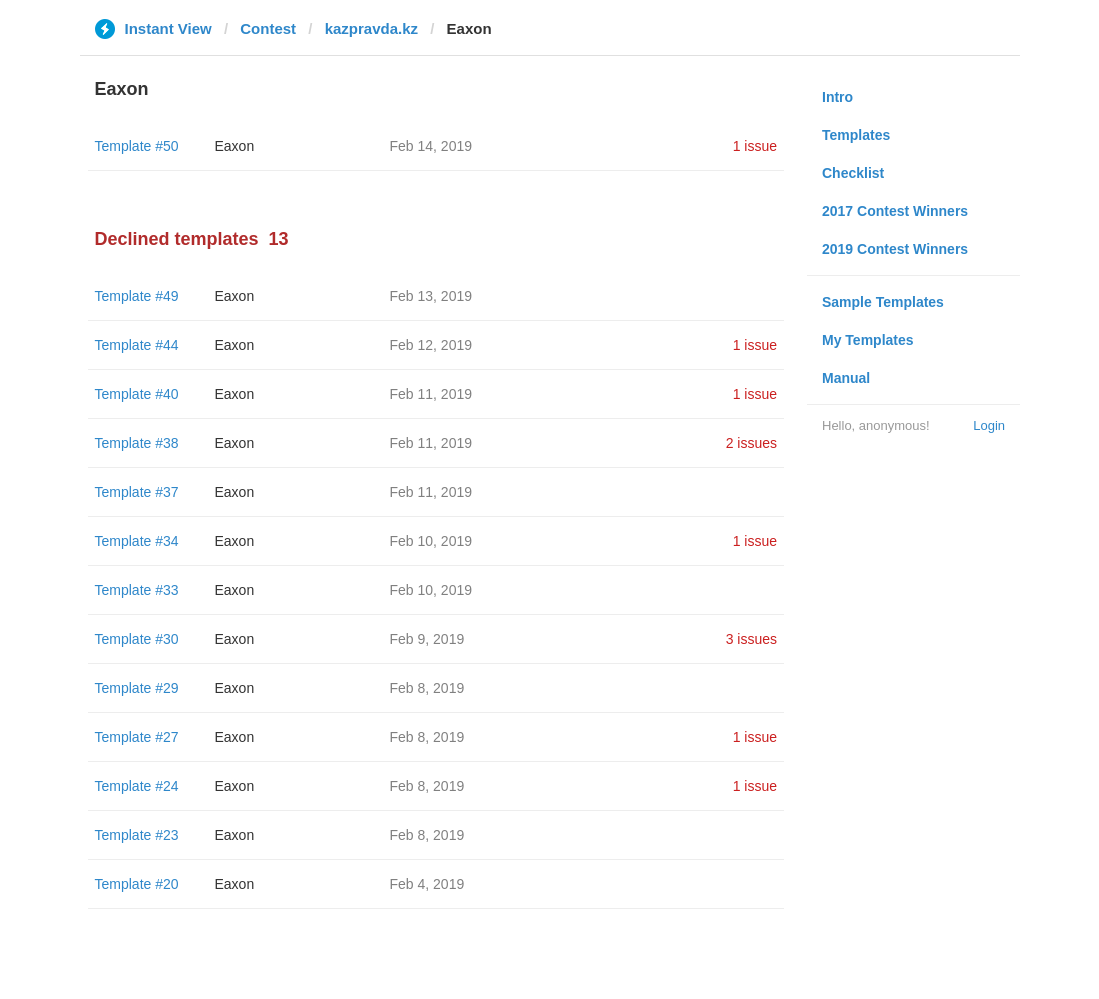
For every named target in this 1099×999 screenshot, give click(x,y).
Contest (268, 28)
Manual (846, 378)
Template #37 (137, 492)
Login (989, 425)
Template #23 (137, 835)
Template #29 (137, 688)
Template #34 (137, 541)
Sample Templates (883, 302)
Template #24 (137, 786)
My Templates (868, 340)
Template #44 (137, 345)
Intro (837, 97)
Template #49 (137, 296)
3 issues (751, 639)
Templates (856, 135)
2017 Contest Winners (895, 211)
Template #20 (137, 884)
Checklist (853, 173)
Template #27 (137, 737)
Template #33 (137, 590)
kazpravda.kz (371, 28)
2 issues (751, 443)
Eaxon (235, 146)
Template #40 (137, 394)
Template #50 (137, 146)
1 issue (755, 146)
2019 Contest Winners (895, 249)
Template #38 (137, 443)
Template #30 (137, 639)
